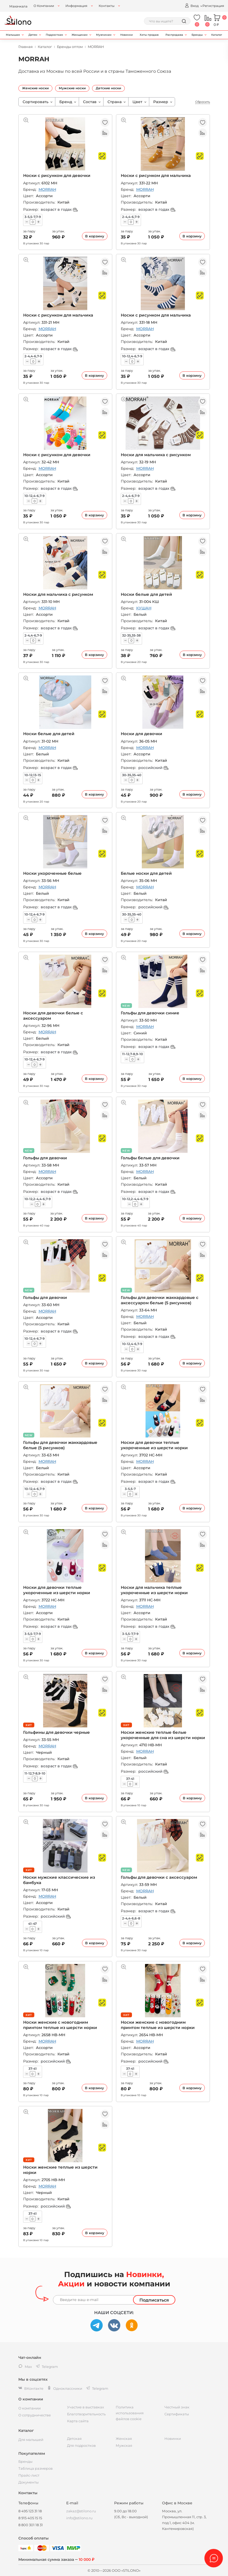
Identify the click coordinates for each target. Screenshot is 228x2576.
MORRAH (47, 189)
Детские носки (108, 88)
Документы (28, 2482)
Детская (74, 2438)
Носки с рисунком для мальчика (156, 175)
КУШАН (143, 608)
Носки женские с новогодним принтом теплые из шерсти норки (60, 2025)
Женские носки (35, 88)
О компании (29, 2408)
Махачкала (18, 6)
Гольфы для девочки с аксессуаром (159, 1877)
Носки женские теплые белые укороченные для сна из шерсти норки (163, 1735)
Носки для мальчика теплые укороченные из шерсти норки (154, 1590)
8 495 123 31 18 (30, 2511)
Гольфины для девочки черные (56, 1732)
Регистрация (213, 6)
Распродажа (174, 35)
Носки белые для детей (146, 594)
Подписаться (154, 2300)
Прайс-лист (28, 2475)
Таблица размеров (35, 2468)
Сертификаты (176, 2414)
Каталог (216, 35)
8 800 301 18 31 (30, 2525)
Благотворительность (86, 2414)
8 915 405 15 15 (30, 2518)
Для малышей (30, 2439)
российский (153, 767)
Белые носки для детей (146, 873)
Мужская (124, 2445)
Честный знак (176, 2407)
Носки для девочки (141, 733)
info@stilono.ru (79, 2518)
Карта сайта (78, 2421)
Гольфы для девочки (45, 1157)
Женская (124, 2438)
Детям (32, 35)
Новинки (126, 35)
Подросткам (54, 35)
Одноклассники (64, 2388)
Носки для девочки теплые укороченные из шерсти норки (154, 1445)
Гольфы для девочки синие (150, 1012)
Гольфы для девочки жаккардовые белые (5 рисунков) (60, 1445)
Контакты (106, 5)
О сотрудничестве (34, 2415)
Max (25, 2366)
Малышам (13, 35)
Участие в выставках (85, 2407)
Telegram (97, 2388)
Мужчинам (103, 35)
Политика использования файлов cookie (130, 2413)
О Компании (44, 5)
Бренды (197, 35)
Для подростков (81, 2445)
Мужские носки (72, 88)
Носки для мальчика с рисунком (156, 454)
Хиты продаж (149, 35)
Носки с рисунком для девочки (56, 175)
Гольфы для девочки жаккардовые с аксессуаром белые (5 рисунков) (159, 1300)
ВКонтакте (30, 2388)
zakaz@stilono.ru (81, 2511)
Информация (76, 5)
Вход (192, 5)
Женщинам (80, 35)
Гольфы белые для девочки (150, 1157)
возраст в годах (59, 209)
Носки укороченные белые (52, 873)
